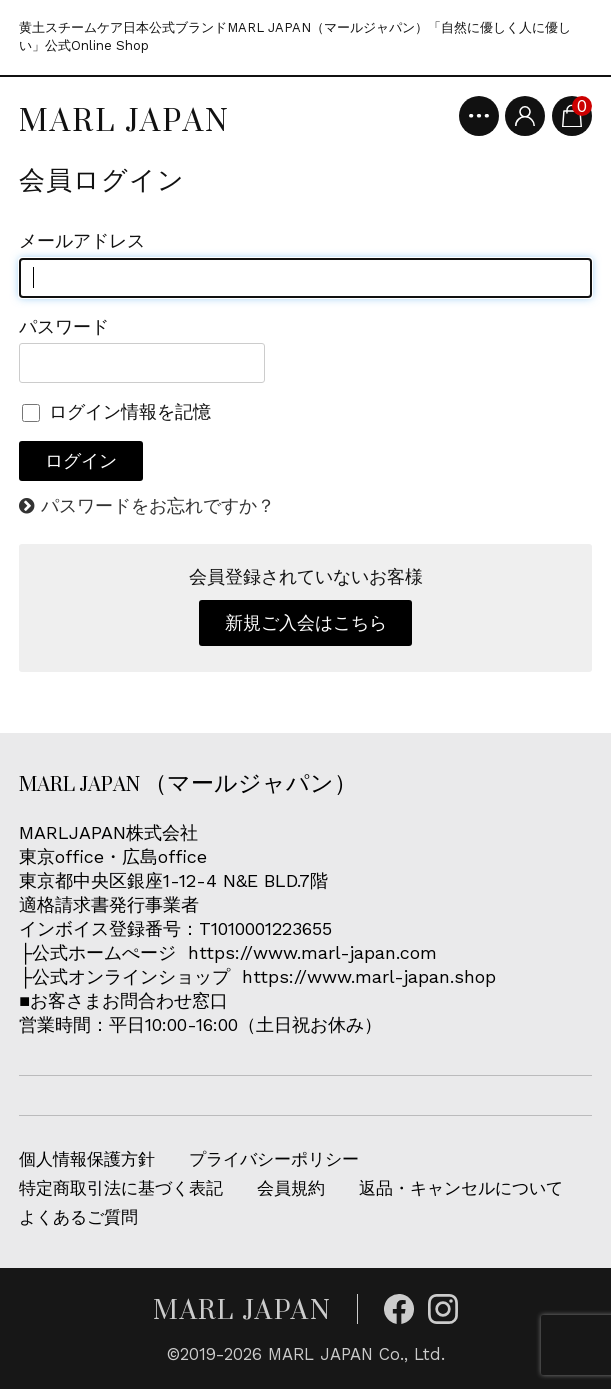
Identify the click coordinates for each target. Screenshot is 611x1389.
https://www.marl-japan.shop (369, 976)
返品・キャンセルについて (461, 1188)
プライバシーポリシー (274, 1159)
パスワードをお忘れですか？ (158, 505)
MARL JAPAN (124, 120)
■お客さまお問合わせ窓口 (126, 1000)
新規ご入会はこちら (306, 622)
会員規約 (291, 1188)
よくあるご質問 (78, 1217)
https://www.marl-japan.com (312, 952)
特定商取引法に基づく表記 (121, 1188)
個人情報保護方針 (87, 1159)
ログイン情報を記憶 (116, 411)
